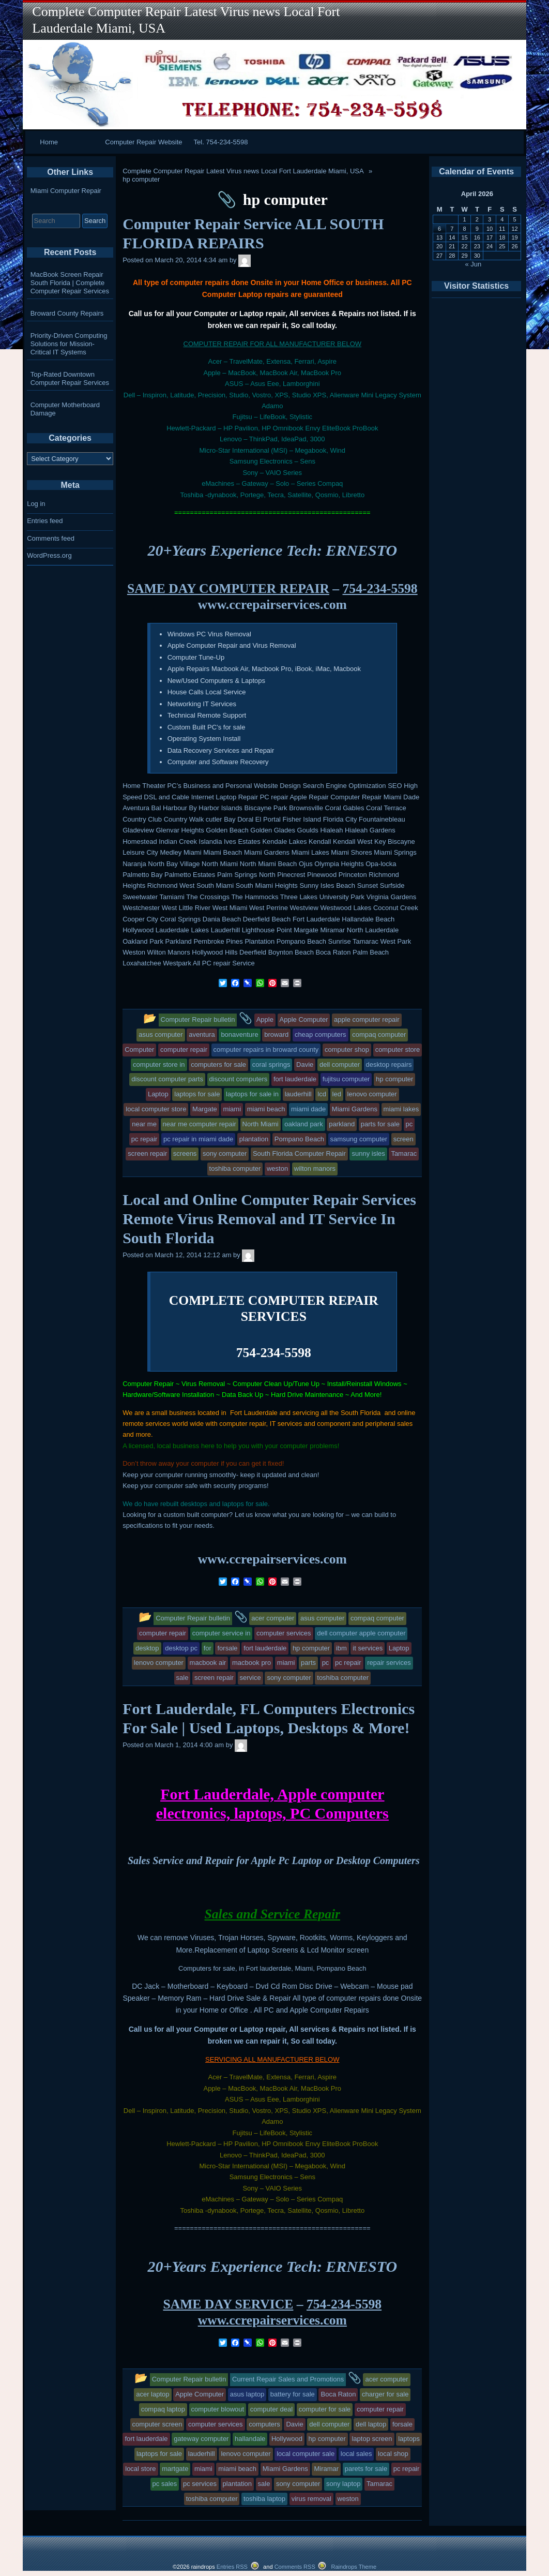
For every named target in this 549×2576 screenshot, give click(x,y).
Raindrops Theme (353, 2567)
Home (49, 142)
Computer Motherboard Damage (65, 409)
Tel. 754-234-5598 (221, 142)
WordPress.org (49, 555)
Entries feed (45, 521)
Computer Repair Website (143, 142)
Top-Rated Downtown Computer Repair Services (69, 378)
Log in (36, 504)
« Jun (473, 264)
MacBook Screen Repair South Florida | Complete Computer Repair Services (69, 283)
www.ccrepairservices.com (272, 604)
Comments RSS (294, 2567)
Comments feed (50, 538)
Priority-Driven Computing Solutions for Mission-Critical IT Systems (69, 344)
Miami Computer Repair (65, 191)
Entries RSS (232, 2567)
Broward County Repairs (67, 313)
